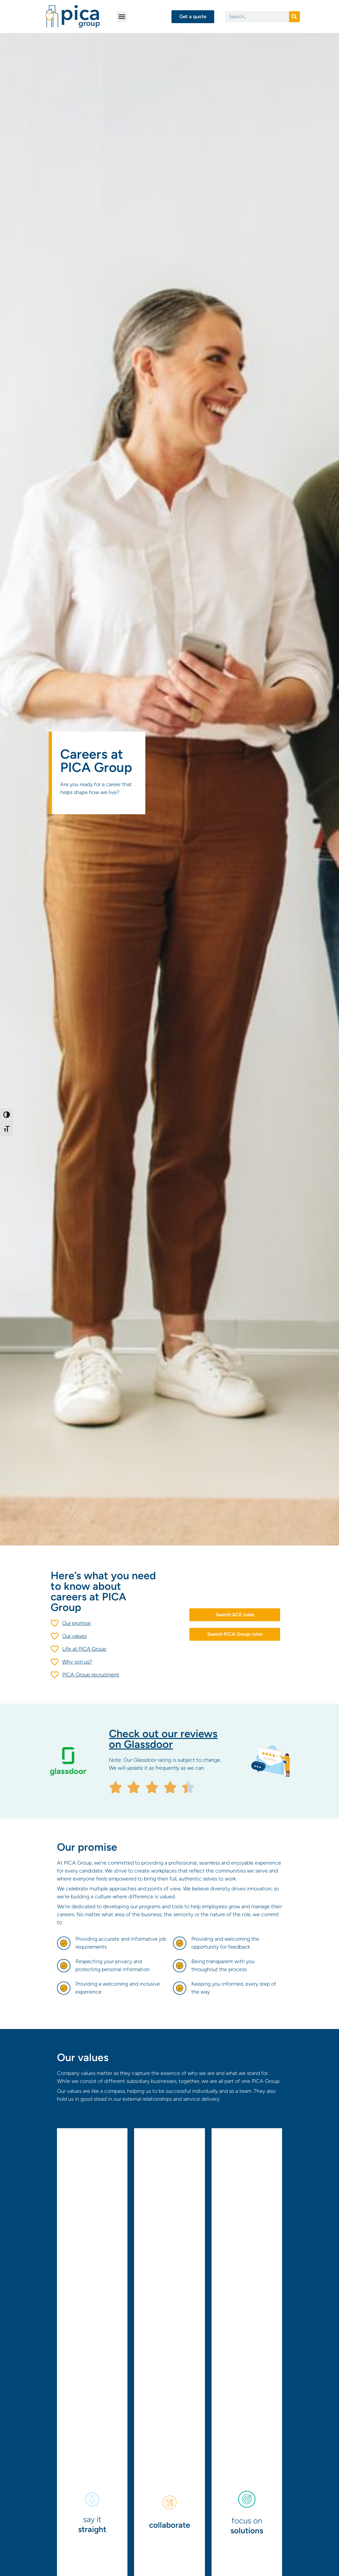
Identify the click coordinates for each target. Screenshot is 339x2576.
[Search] (294, 16)
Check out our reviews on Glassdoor (163, 1739)
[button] (122, 16)
